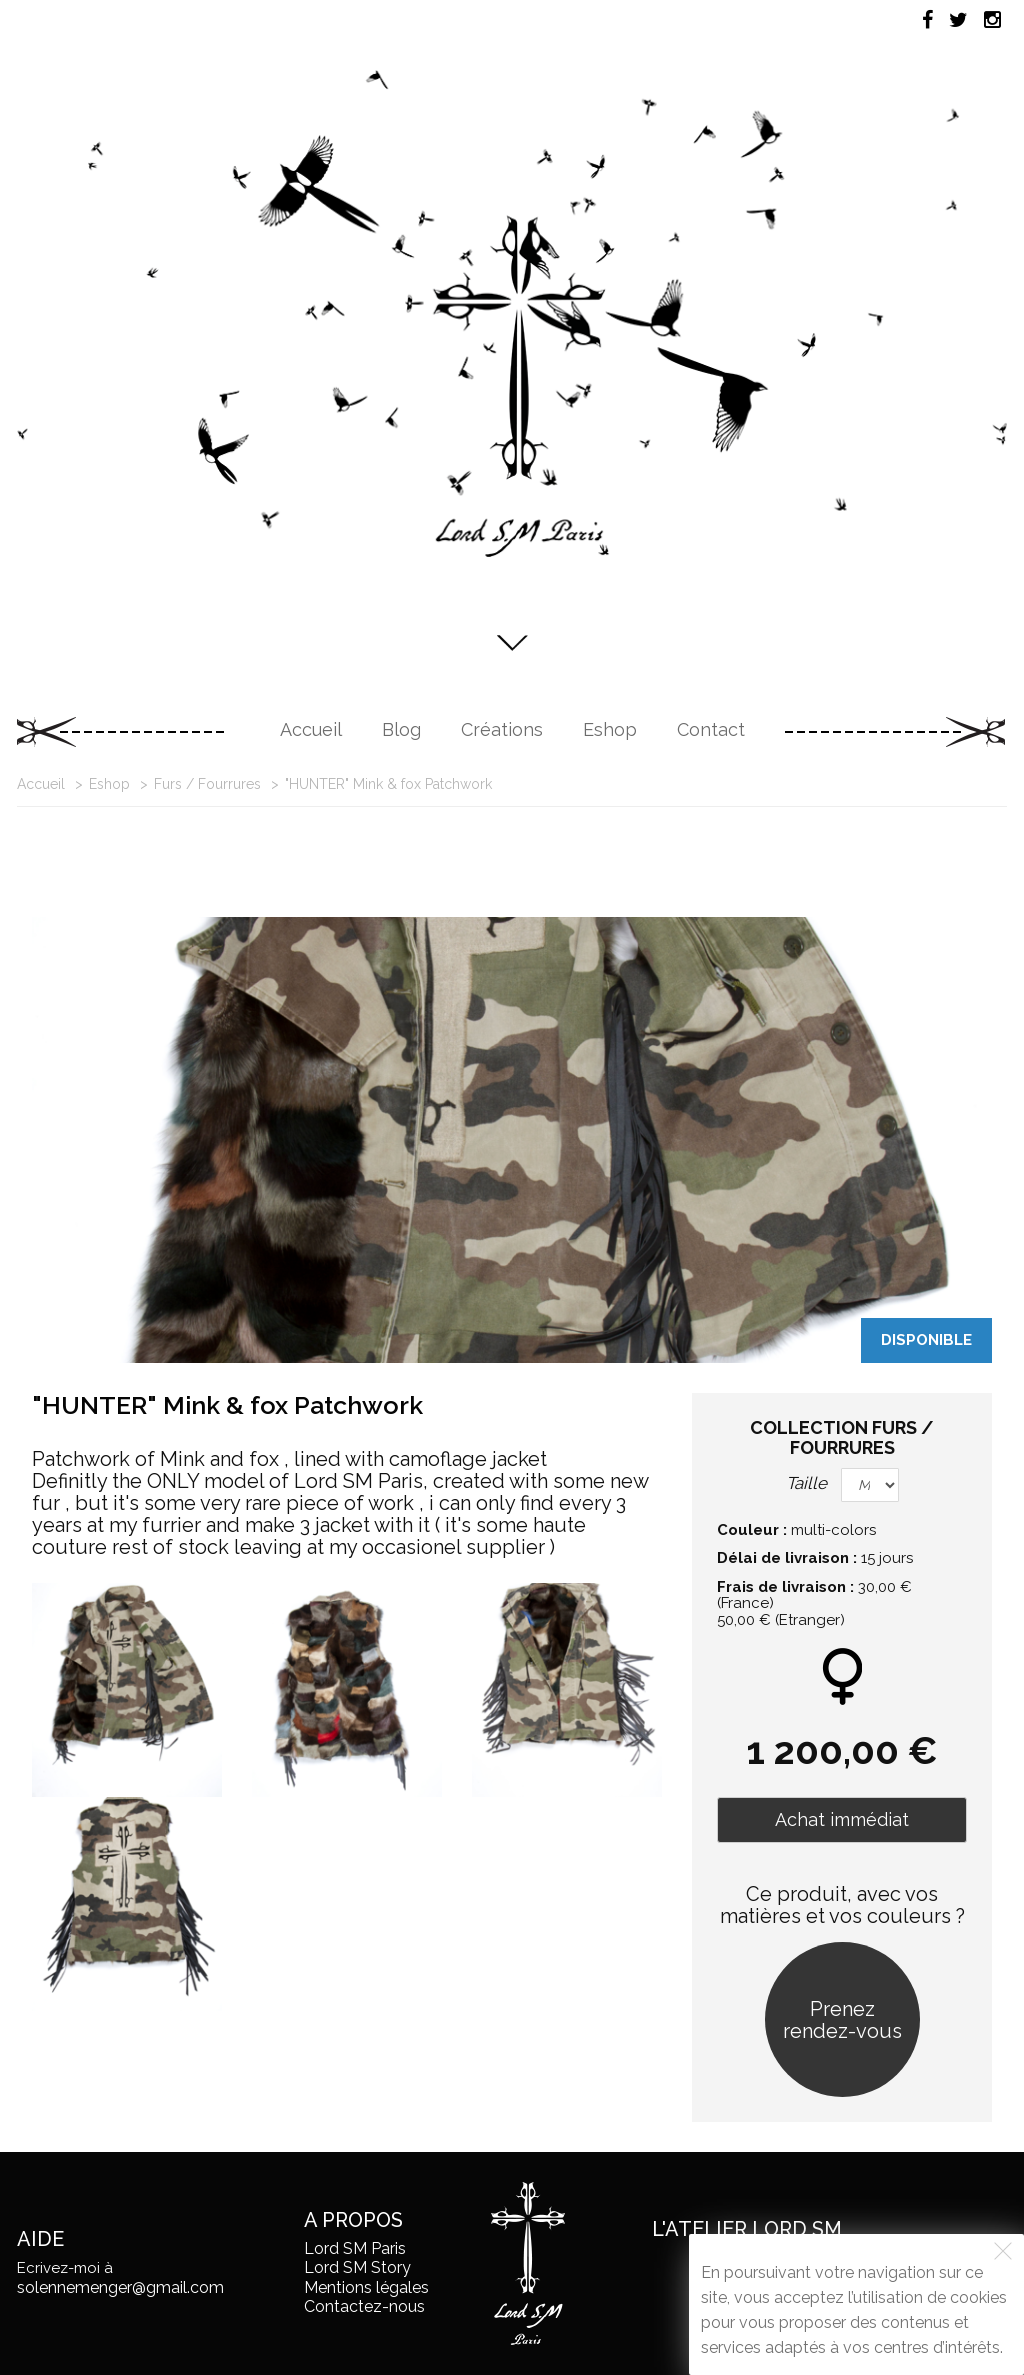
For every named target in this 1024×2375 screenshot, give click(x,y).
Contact (711, 729)
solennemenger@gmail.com (120, 2287)
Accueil (311, 729)
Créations (502, 729)
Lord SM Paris (355, 2248)
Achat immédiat (842, 1819)
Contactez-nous (364, 2306)
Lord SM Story (357, 2267)
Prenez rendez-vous (842, 2020)
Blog (401, 729)
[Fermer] (1003, 2251)
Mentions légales (366, 2287)
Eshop (610, 729)
